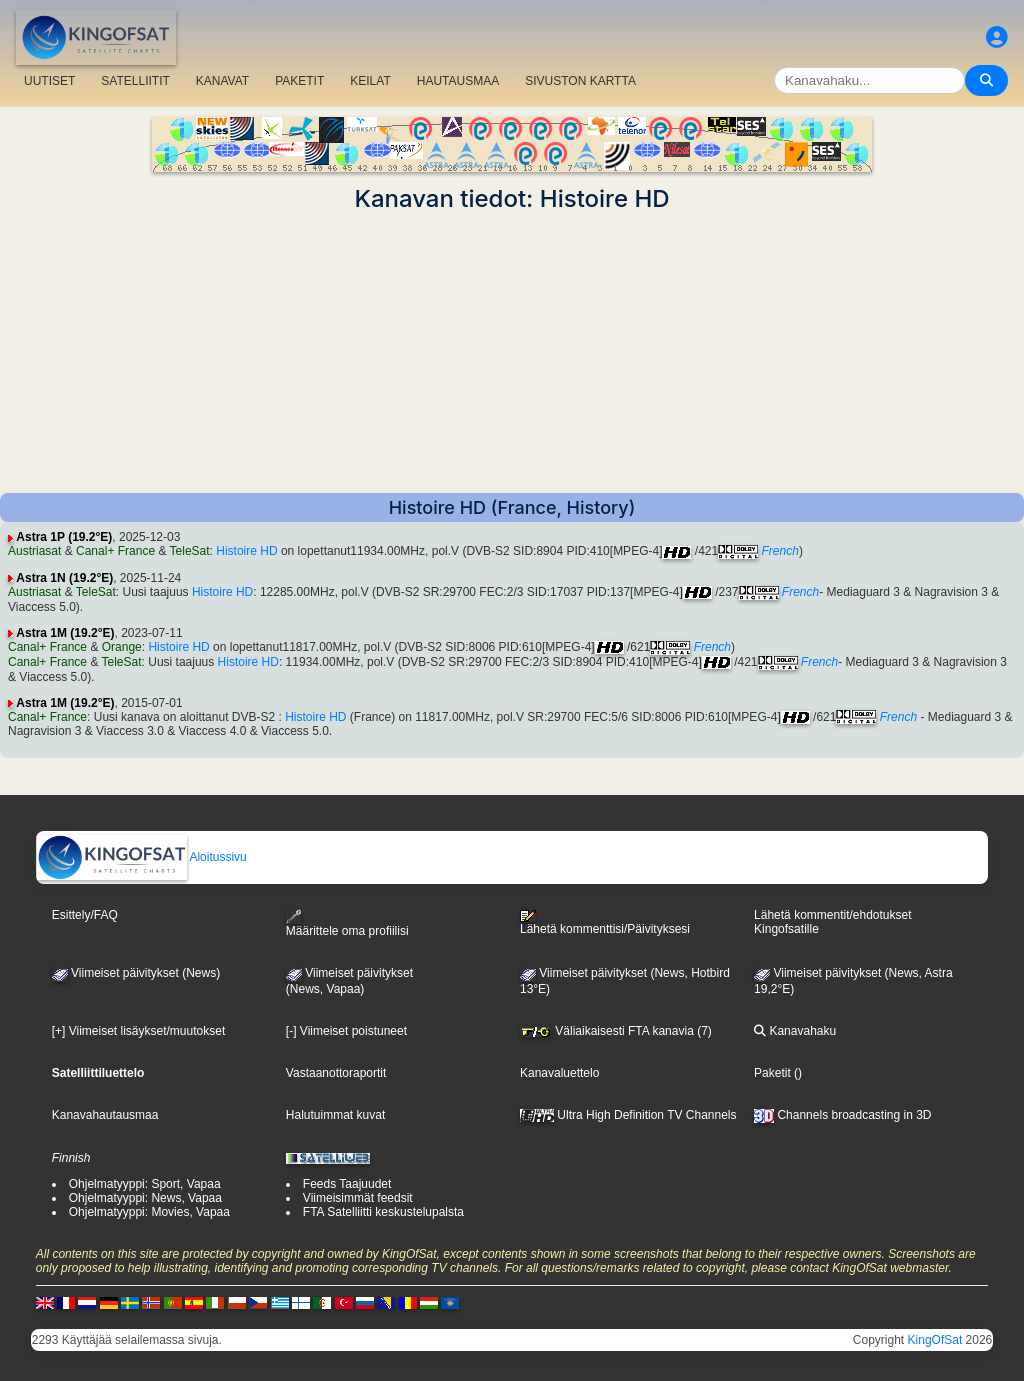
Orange (122, 647)
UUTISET (49, 81)
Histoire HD (246, 551)
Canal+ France (115, 551)
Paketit (772, 1073)
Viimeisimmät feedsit (358, 1198)
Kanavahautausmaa (105, 1115)
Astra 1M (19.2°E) (65, 633)
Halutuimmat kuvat (335, 1115)
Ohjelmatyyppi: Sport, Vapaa (145, 1184)
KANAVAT (222, 81)
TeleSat (190, 551)
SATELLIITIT (135, 81)
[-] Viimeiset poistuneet (346, 1031)
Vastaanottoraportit (336, 1073)
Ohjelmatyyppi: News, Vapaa (145, 1198)
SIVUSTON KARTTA (580, 81)
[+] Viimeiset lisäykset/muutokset (139, 1031)
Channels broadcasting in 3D (842, 1115)
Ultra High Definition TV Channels (628, 1115)
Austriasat (34, 551)
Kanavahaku (795, 1031)
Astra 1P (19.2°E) (64, 537)
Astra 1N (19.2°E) (64, 578)
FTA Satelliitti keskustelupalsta (383, 1212)
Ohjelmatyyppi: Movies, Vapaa (149, 1212)
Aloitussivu (142, 857)
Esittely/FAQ (85, 915)
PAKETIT (299, 81)
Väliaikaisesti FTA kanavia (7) (616, 1031)
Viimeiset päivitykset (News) (136, 973)
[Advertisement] (512, 353)
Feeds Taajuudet (347, 1184)
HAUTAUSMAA (458, 81)
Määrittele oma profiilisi (347, 923)
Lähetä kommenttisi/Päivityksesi (605, 923)
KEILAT (370, 81)
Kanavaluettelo (559, 1073)
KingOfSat (935, 1340)
